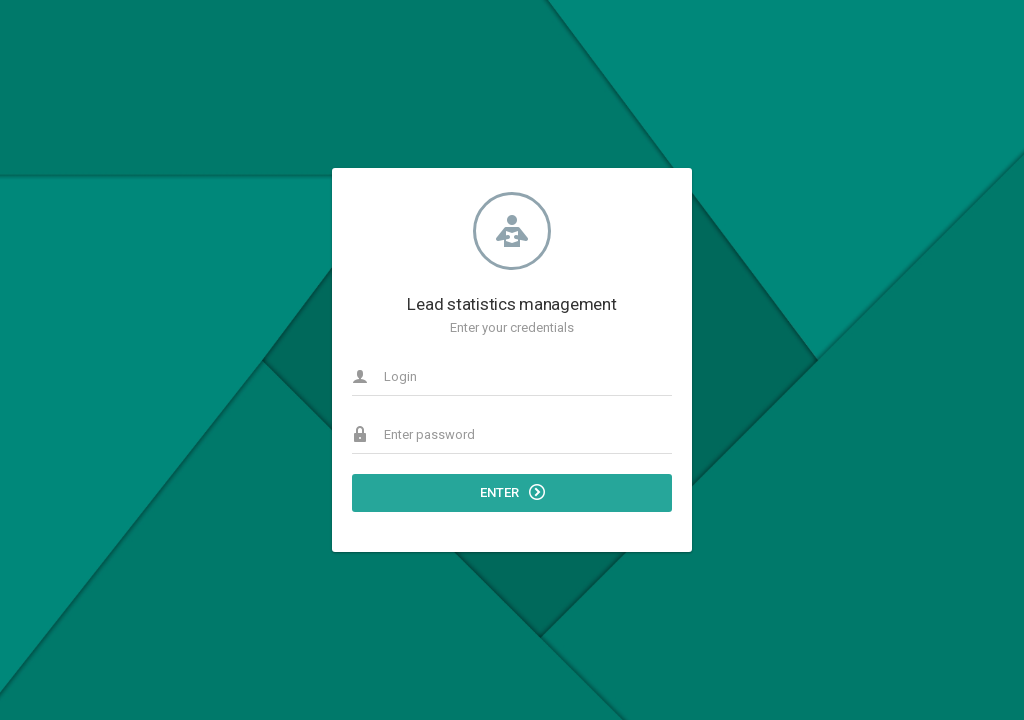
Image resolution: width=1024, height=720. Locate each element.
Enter (512, 492)
